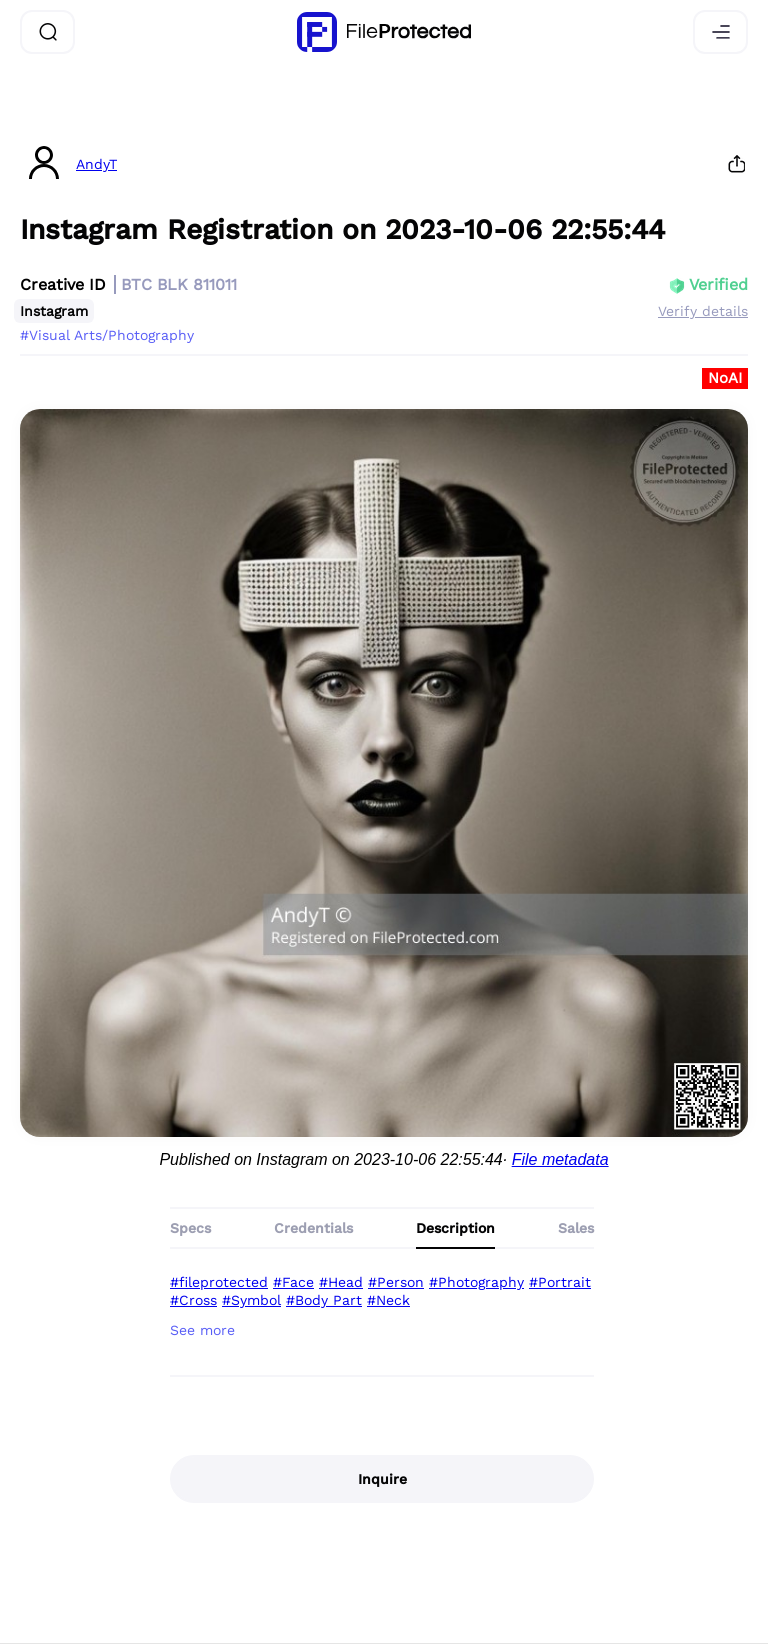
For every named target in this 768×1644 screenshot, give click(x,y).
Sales (576, 1228)
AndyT (96, 164)
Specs (190, 1228)
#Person (396, 1282)
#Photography (476, 1282)
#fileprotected (219, 1282)
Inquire (382, 1479)
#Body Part (324, 1300)
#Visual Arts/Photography (107, 335)
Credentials (313, 1228)
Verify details (703, 311)
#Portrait (560, 1282)
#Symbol (251, 1300)
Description (455, 1228)
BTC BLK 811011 (179, 284)
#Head (341, 1282)
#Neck (388, 1300)
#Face (293, 1282)
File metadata (560, 1159)
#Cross (193, 1300)
